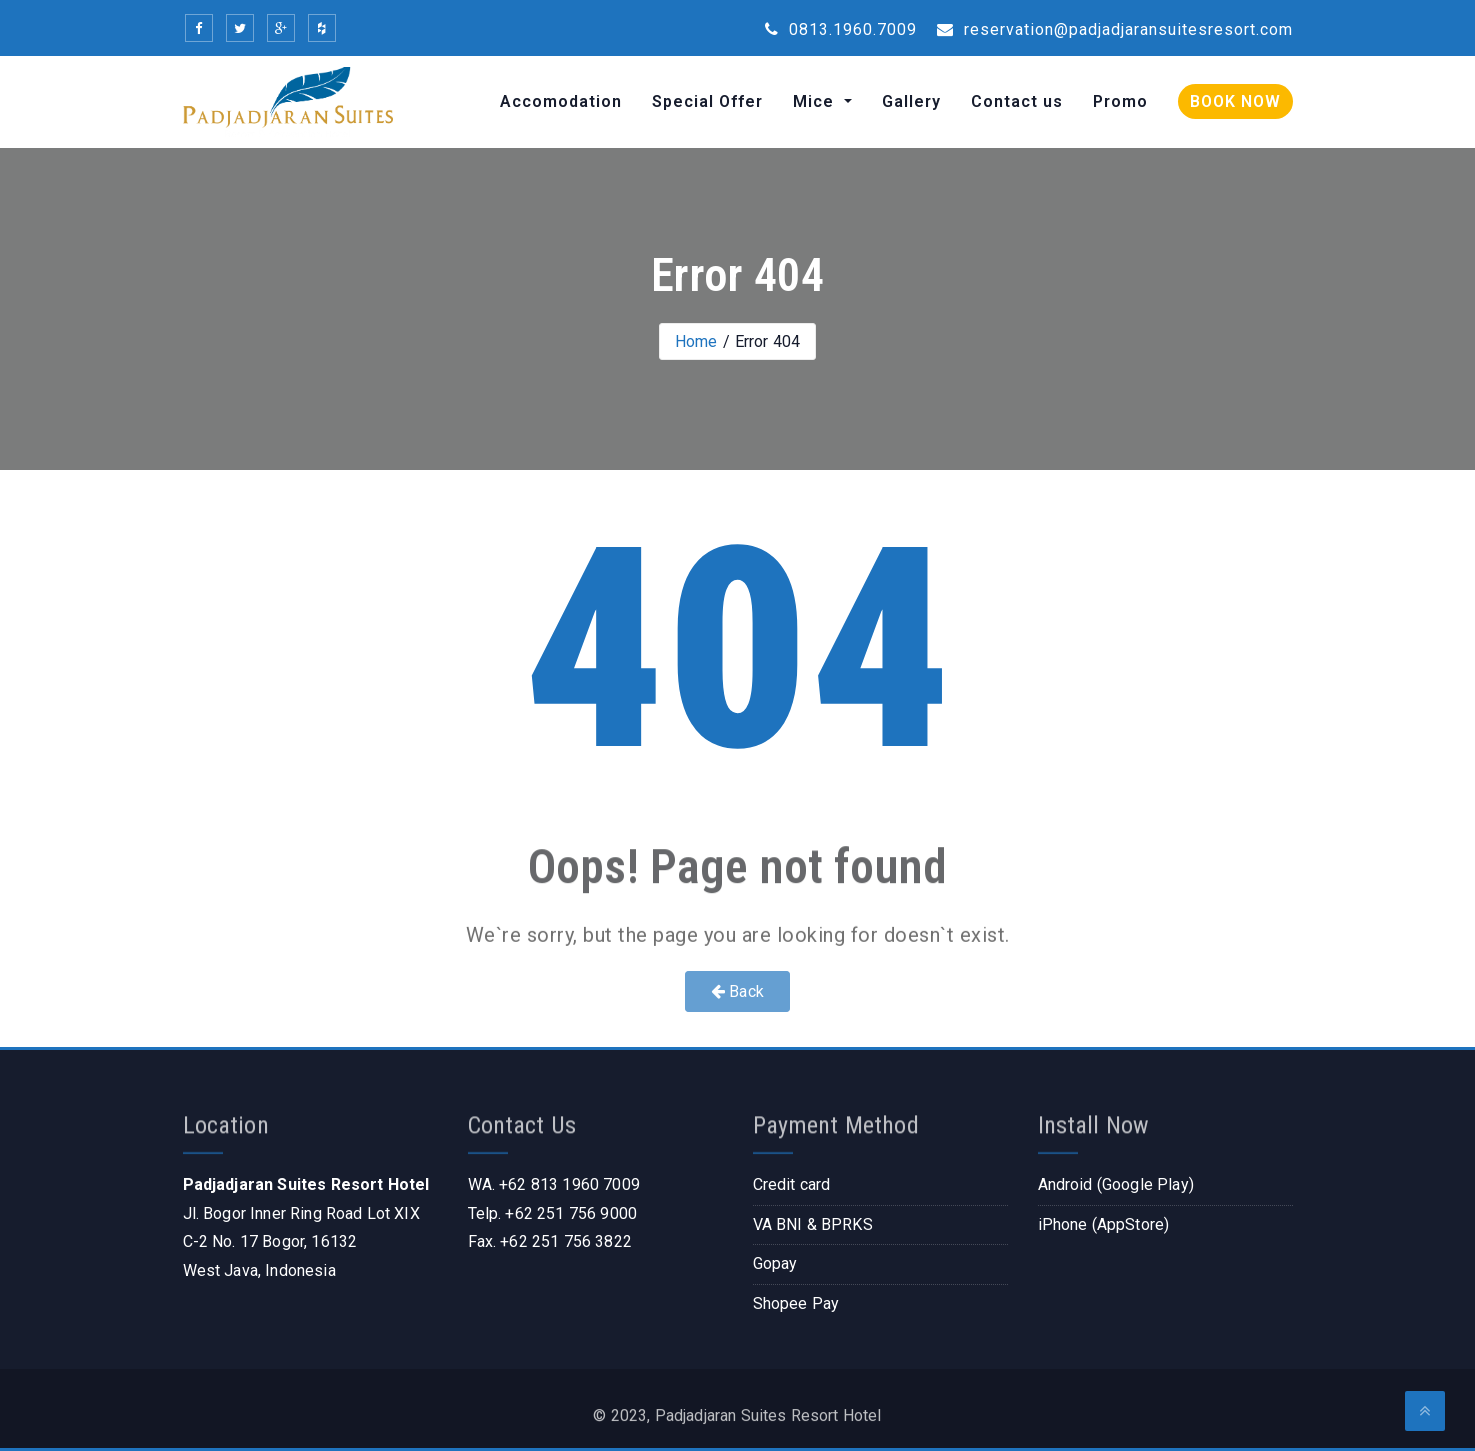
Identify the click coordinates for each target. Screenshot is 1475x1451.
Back (737, 991)
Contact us (1017, 101)
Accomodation (561, 101)
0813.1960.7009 (841, 29)
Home (696, 341)
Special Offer (707, 101)
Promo (1120, 101)
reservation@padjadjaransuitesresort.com (1115, 29)
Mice (816, 101)
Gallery (911, 101)
